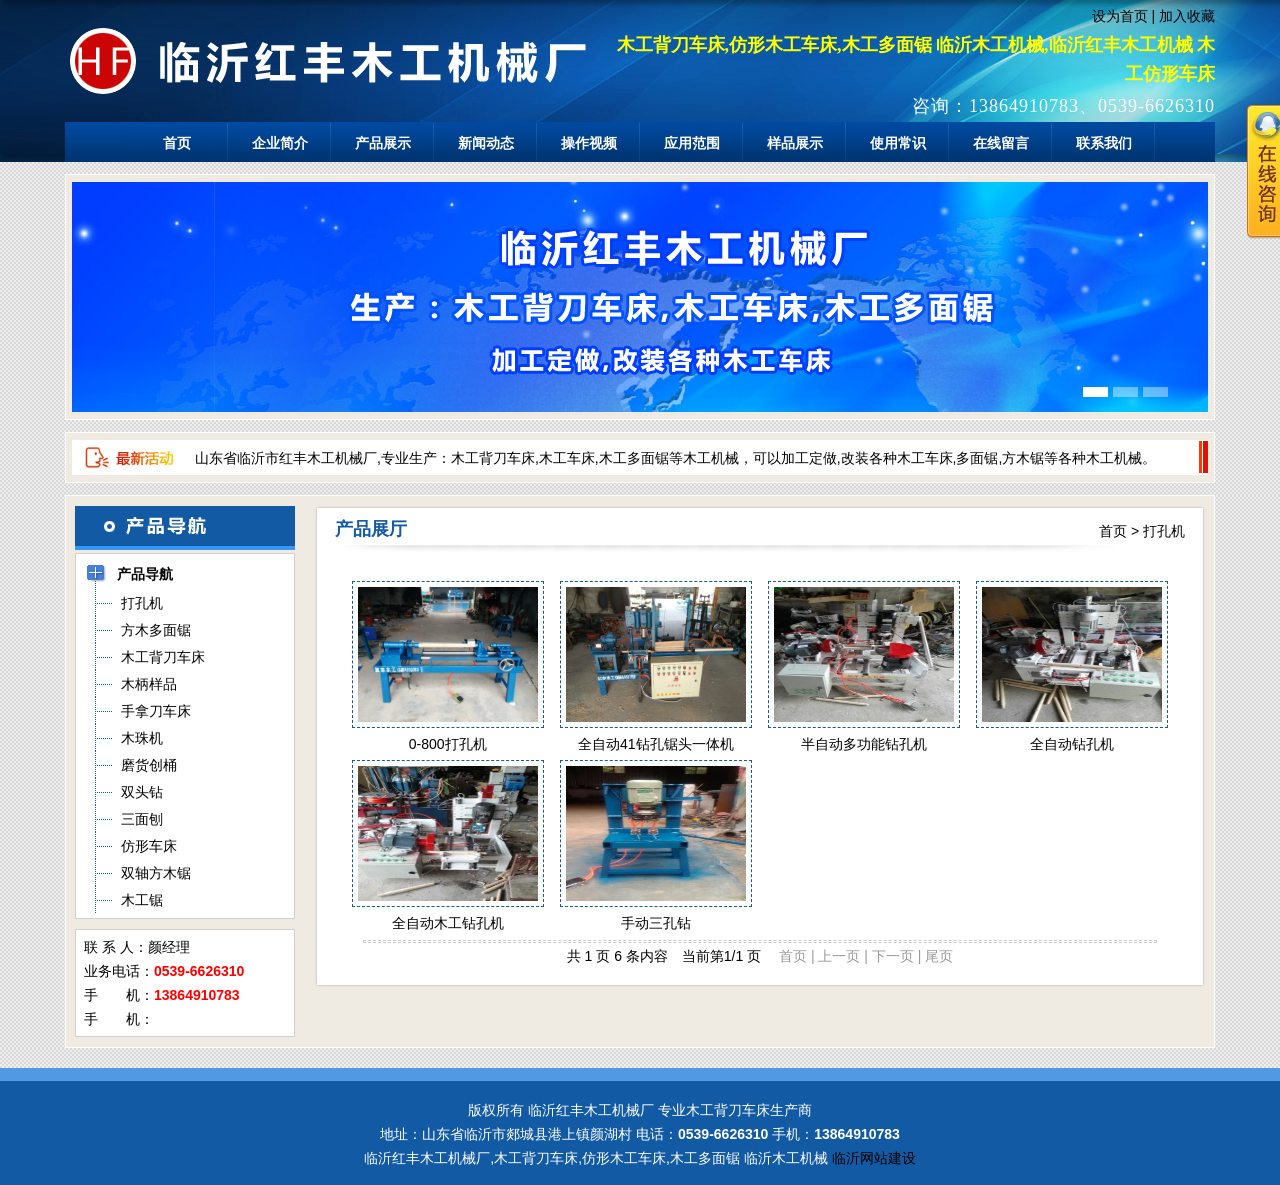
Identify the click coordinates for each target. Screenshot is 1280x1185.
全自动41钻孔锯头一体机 (656, 744)
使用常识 (898, 143)
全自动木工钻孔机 (448, 923)
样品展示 (795, 143)
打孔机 (1164, 531)
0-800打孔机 (448, 744)
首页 (177, 143)
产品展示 (383, 143)
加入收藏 (1187, 16)
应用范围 (692, 143)
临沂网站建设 (874, 1158)
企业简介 (280, 143)
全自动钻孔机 (1072, 744)
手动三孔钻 (656, 923)
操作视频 (589, 143)
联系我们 (1104, 143)
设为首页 (1120, 16)
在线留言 (1001, 143)
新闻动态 (486, 143)
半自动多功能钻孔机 (864, 744)
